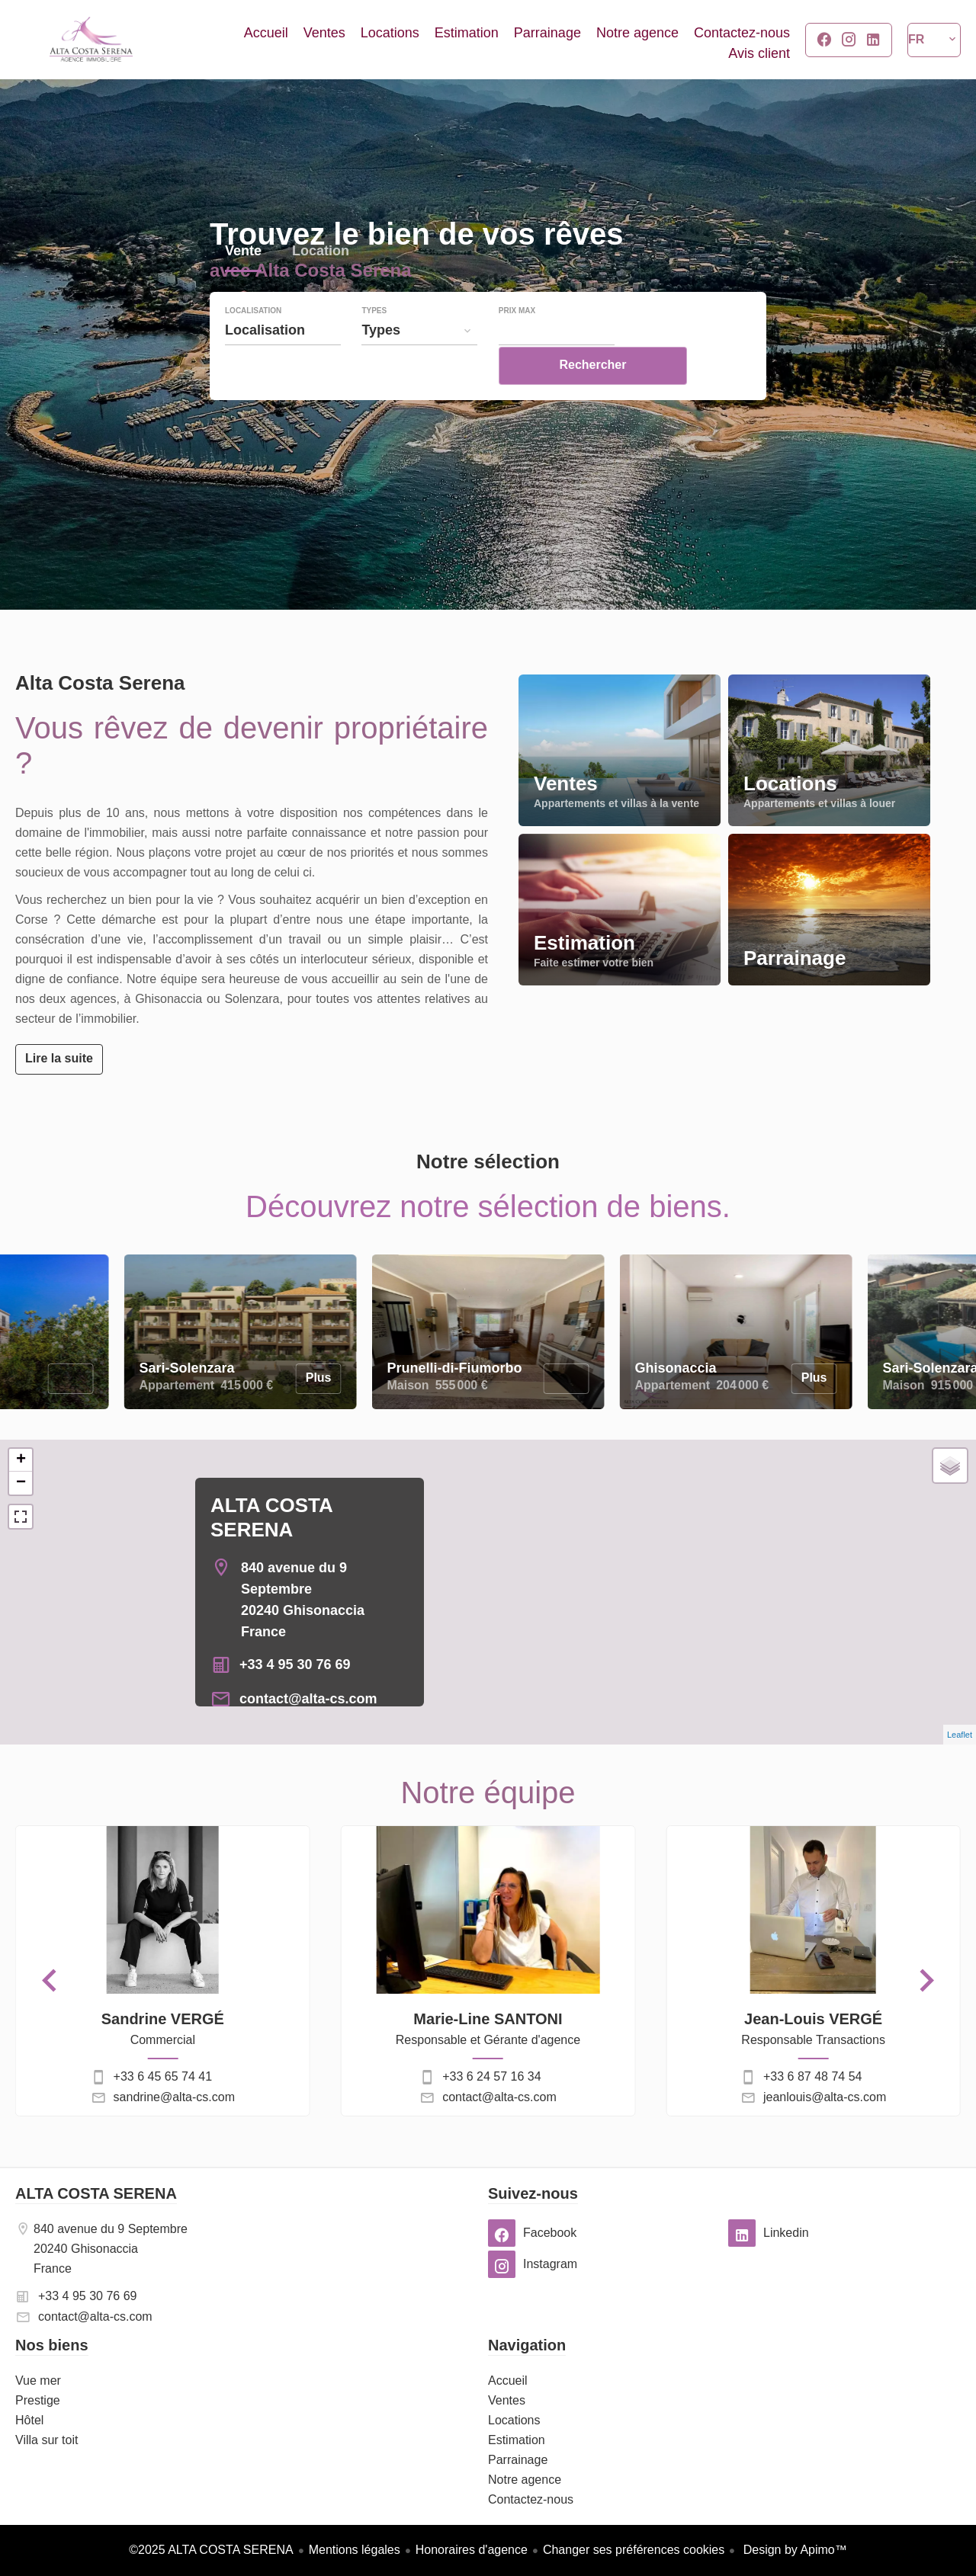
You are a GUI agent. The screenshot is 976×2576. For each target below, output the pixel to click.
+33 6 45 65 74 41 (163, 2076)
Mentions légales (354, 2549)
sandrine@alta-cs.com (174, 2097)
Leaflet (959, 1734)
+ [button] (21, 1460)
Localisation (253, 343)
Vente (243, 284)
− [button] (21, 1483)
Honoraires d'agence (472, 2549)
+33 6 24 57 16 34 (491, 2076)
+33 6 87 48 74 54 (812, 2076)
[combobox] (283, 362)
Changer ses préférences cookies (633, 2549)
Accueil (91, 39)
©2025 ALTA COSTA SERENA (211, 2549)
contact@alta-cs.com (308, 1698)
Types (374, 343)
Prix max (517, 343)
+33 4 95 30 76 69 (295, 1664)
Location (320, 284)
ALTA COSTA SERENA (96, 2193)
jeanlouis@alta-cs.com (824, 2097)
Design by (793, 2549)
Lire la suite (59, 1058)
